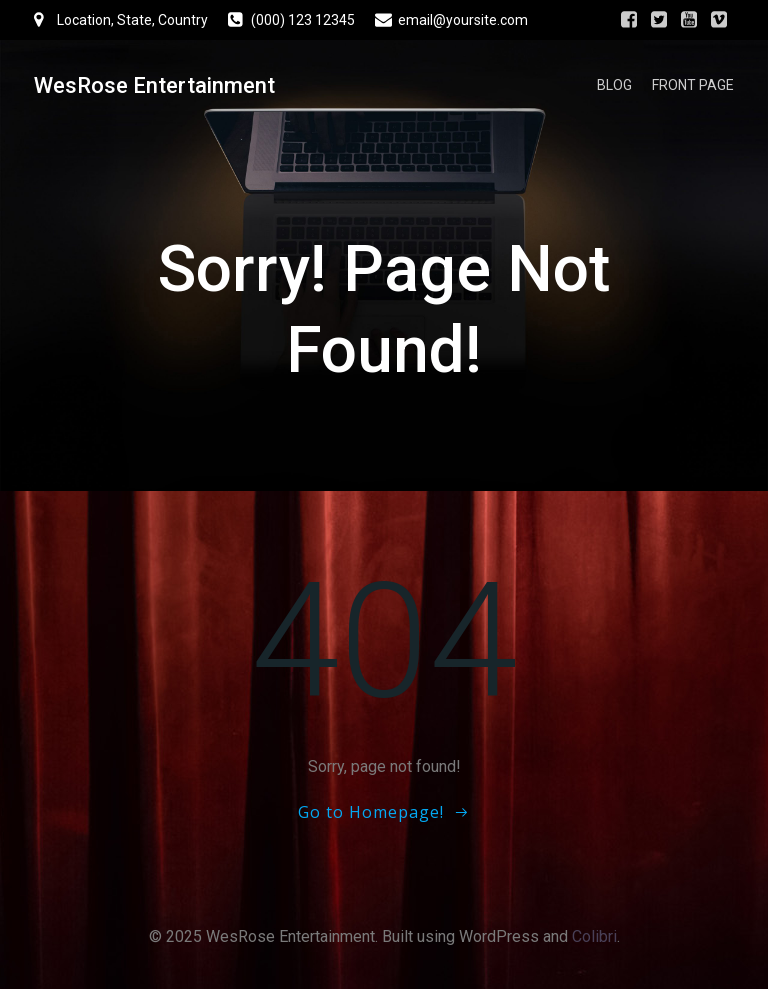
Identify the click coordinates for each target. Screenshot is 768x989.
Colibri (594, 936)
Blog (614, 85)
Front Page (693, 85)
